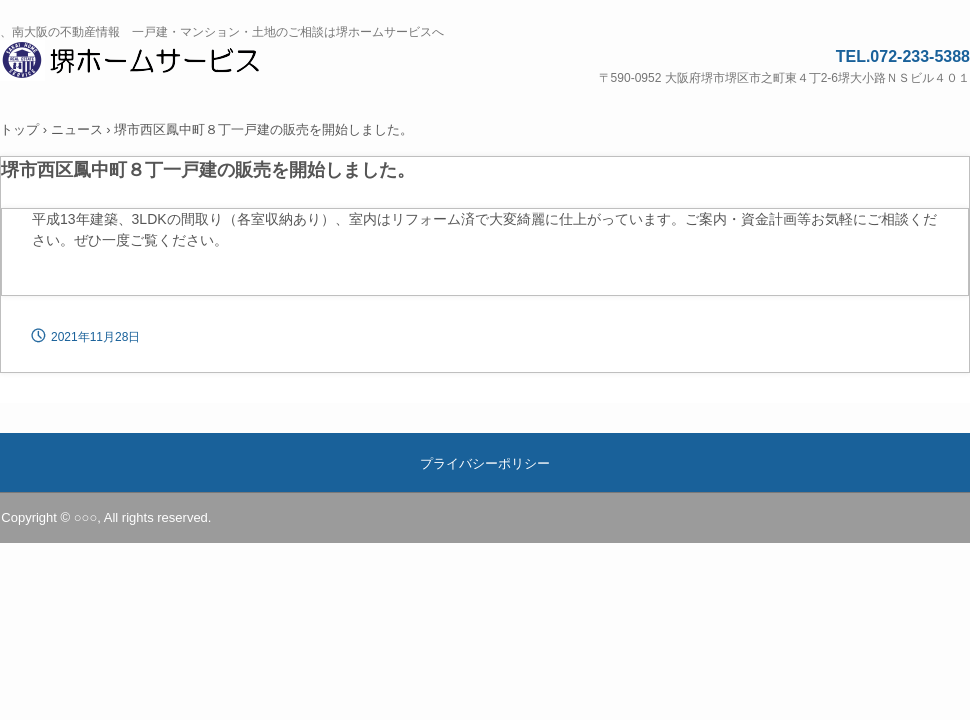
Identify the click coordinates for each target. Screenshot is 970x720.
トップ (19, 129)
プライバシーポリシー (485, 463)
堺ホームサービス (156, 63)
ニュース (77, 129)
